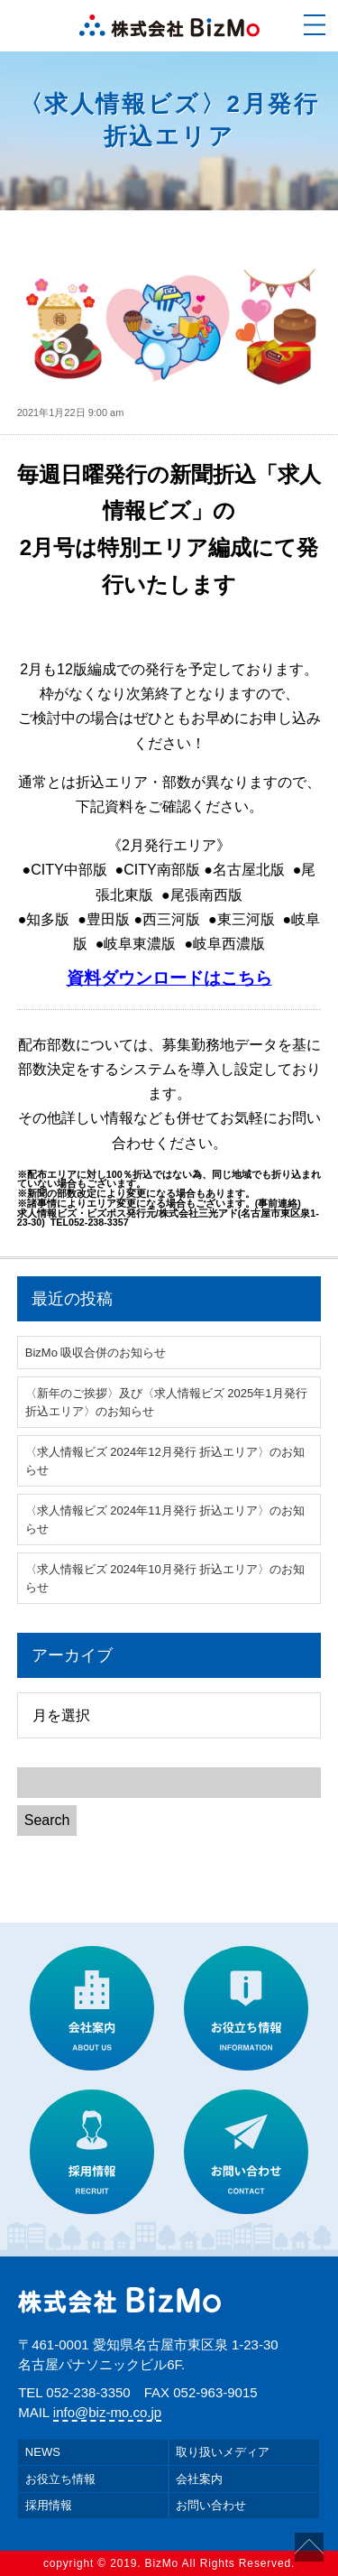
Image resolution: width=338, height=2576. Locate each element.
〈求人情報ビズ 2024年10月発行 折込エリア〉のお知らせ (165, 1578)
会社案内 (199, 2479)
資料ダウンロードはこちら (169, 977)
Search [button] (47, 1820)
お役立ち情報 (60, 2479)
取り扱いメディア (222, 2452)
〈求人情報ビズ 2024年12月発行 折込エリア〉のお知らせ (165, 1461)
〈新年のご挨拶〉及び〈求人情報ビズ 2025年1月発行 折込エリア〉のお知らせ (166, 1402)
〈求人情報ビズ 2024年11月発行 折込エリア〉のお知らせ (165, 1519)
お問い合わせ (211, 2505)
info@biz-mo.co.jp (107, 2412)
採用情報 (48, 2505)
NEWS (42, 2452)
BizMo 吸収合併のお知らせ (96, 1352)
